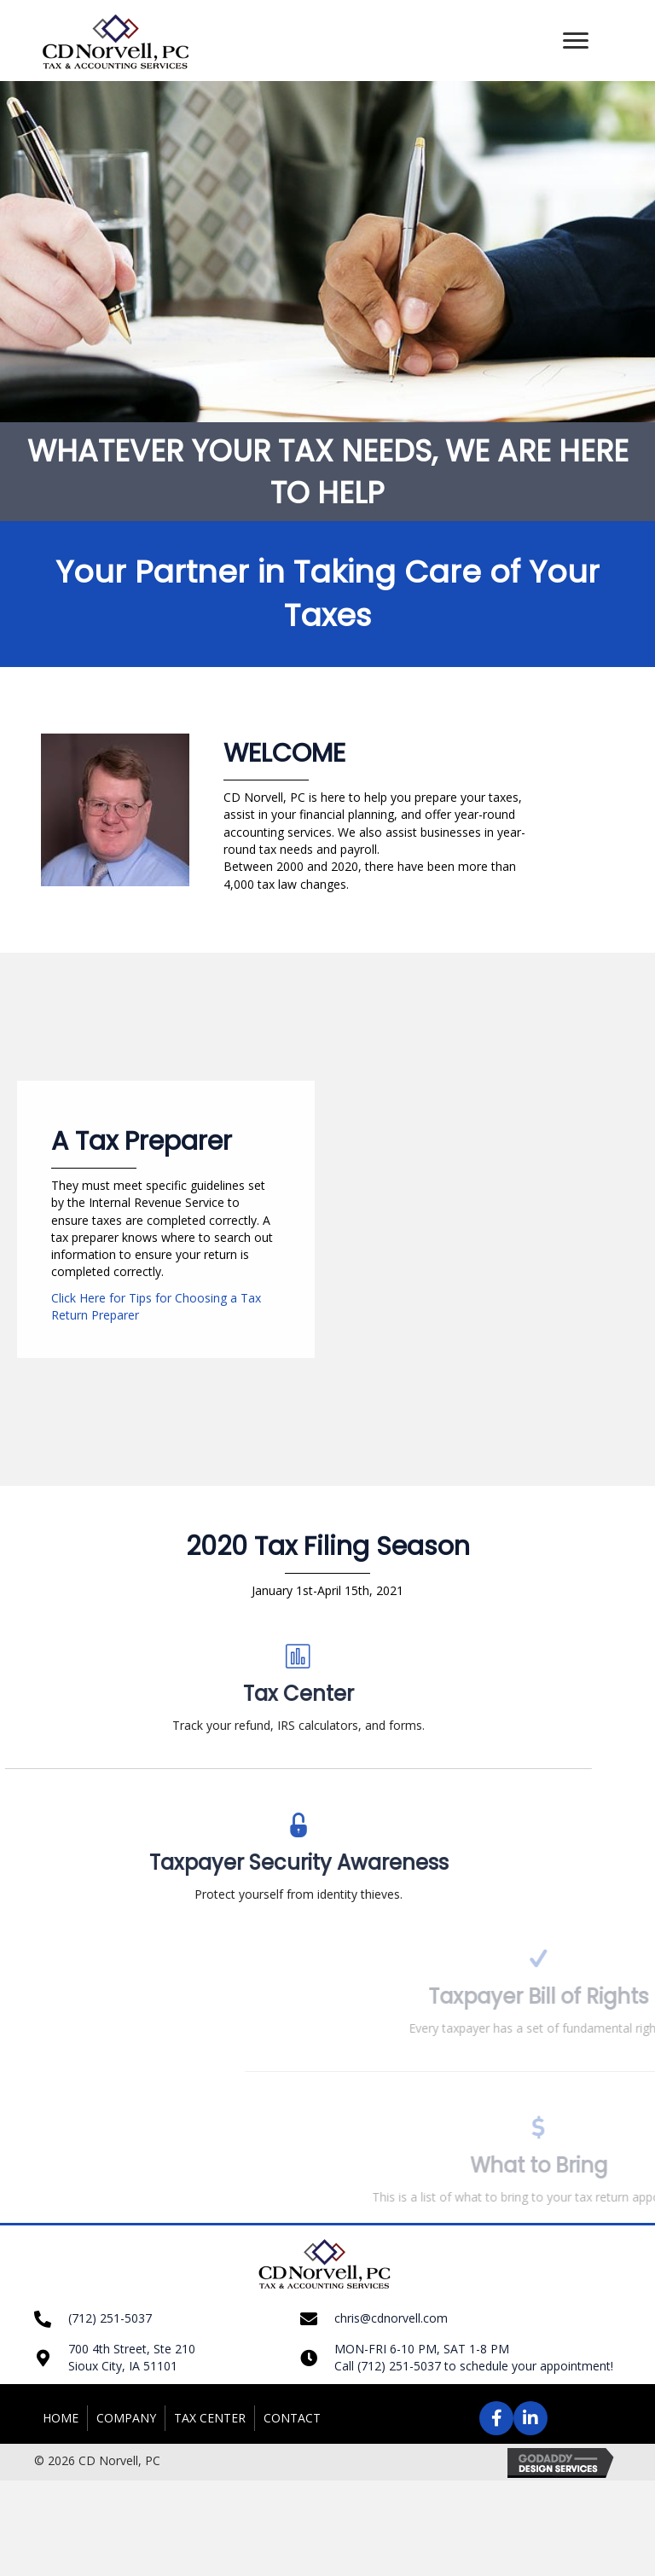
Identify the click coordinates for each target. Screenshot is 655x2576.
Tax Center (210, 2418)
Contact (292, 2418)
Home (60, 2418)
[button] (575, 40)
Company (126, 2418)
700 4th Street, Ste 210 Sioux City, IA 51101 (131, 2357)
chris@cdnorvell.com (391, 2318)
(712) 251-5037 (110, 2318)
